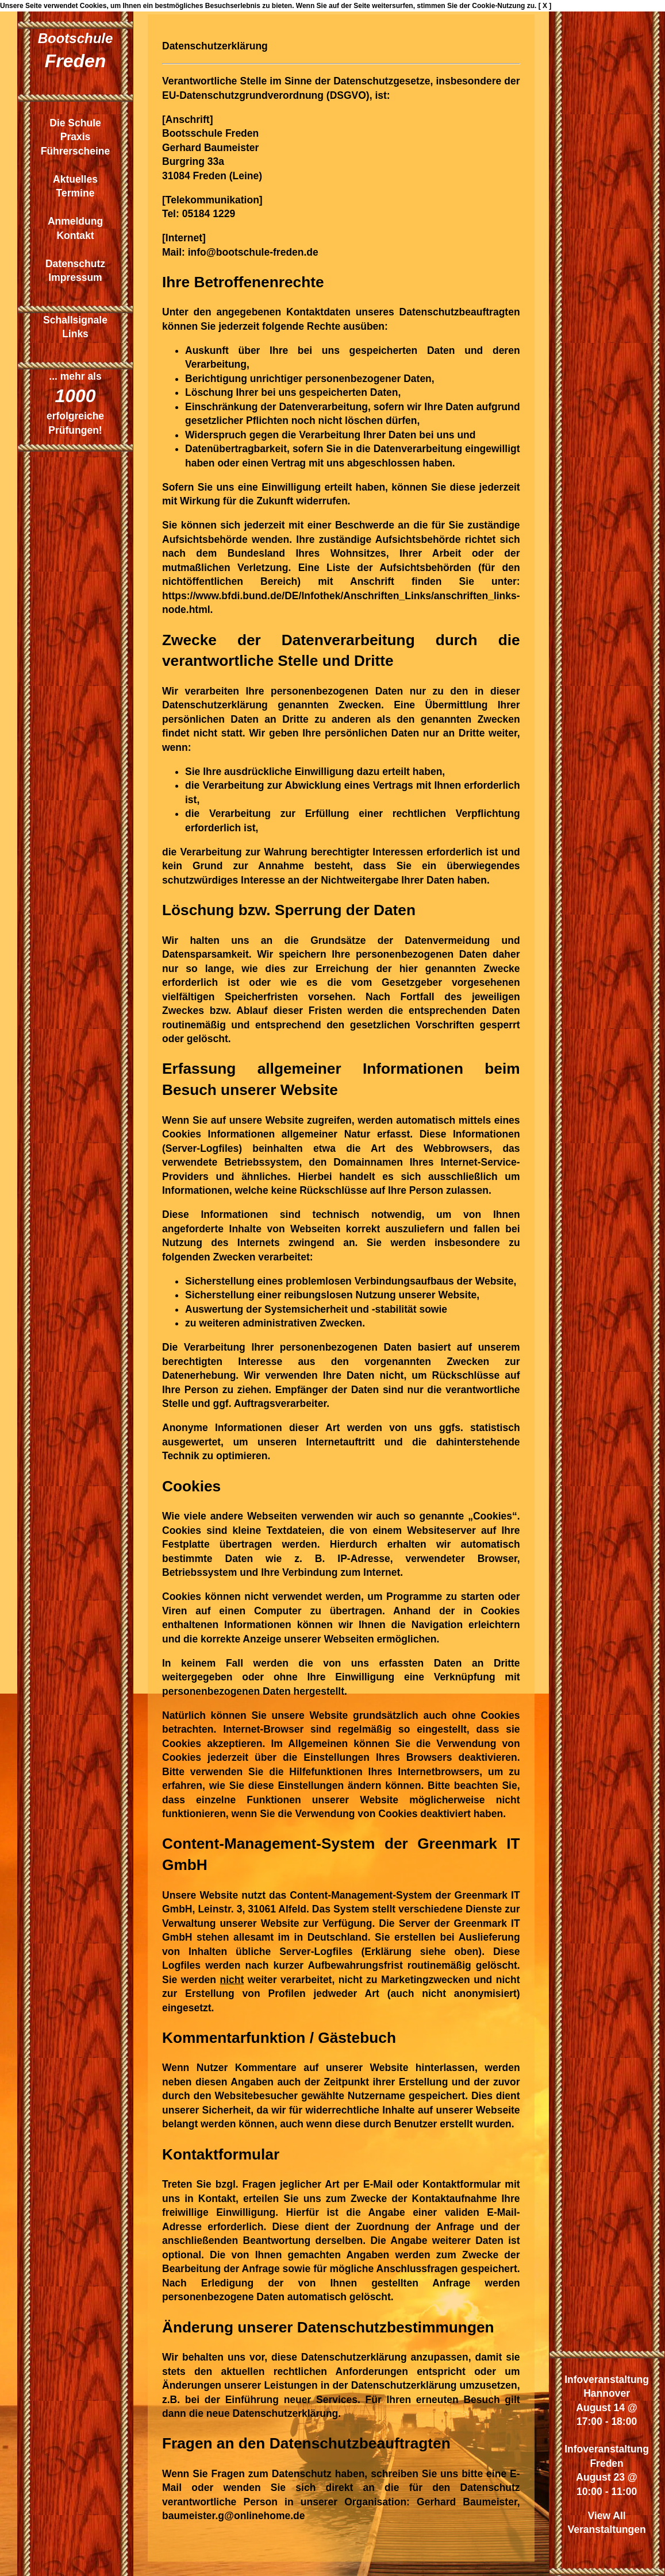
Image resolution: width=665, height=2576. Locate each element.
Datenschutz (75, 263)
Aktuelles (75, 179)
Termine (75, 193)
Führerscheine (75, 151)
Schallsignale (75, 320)
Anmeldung (75, 221)
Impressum (75, 277)
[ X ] (545, 6)
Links (75, 334)
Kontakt (75, 235)
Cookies (93, 6)
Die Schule (75, 123)
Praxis (75, 136)
